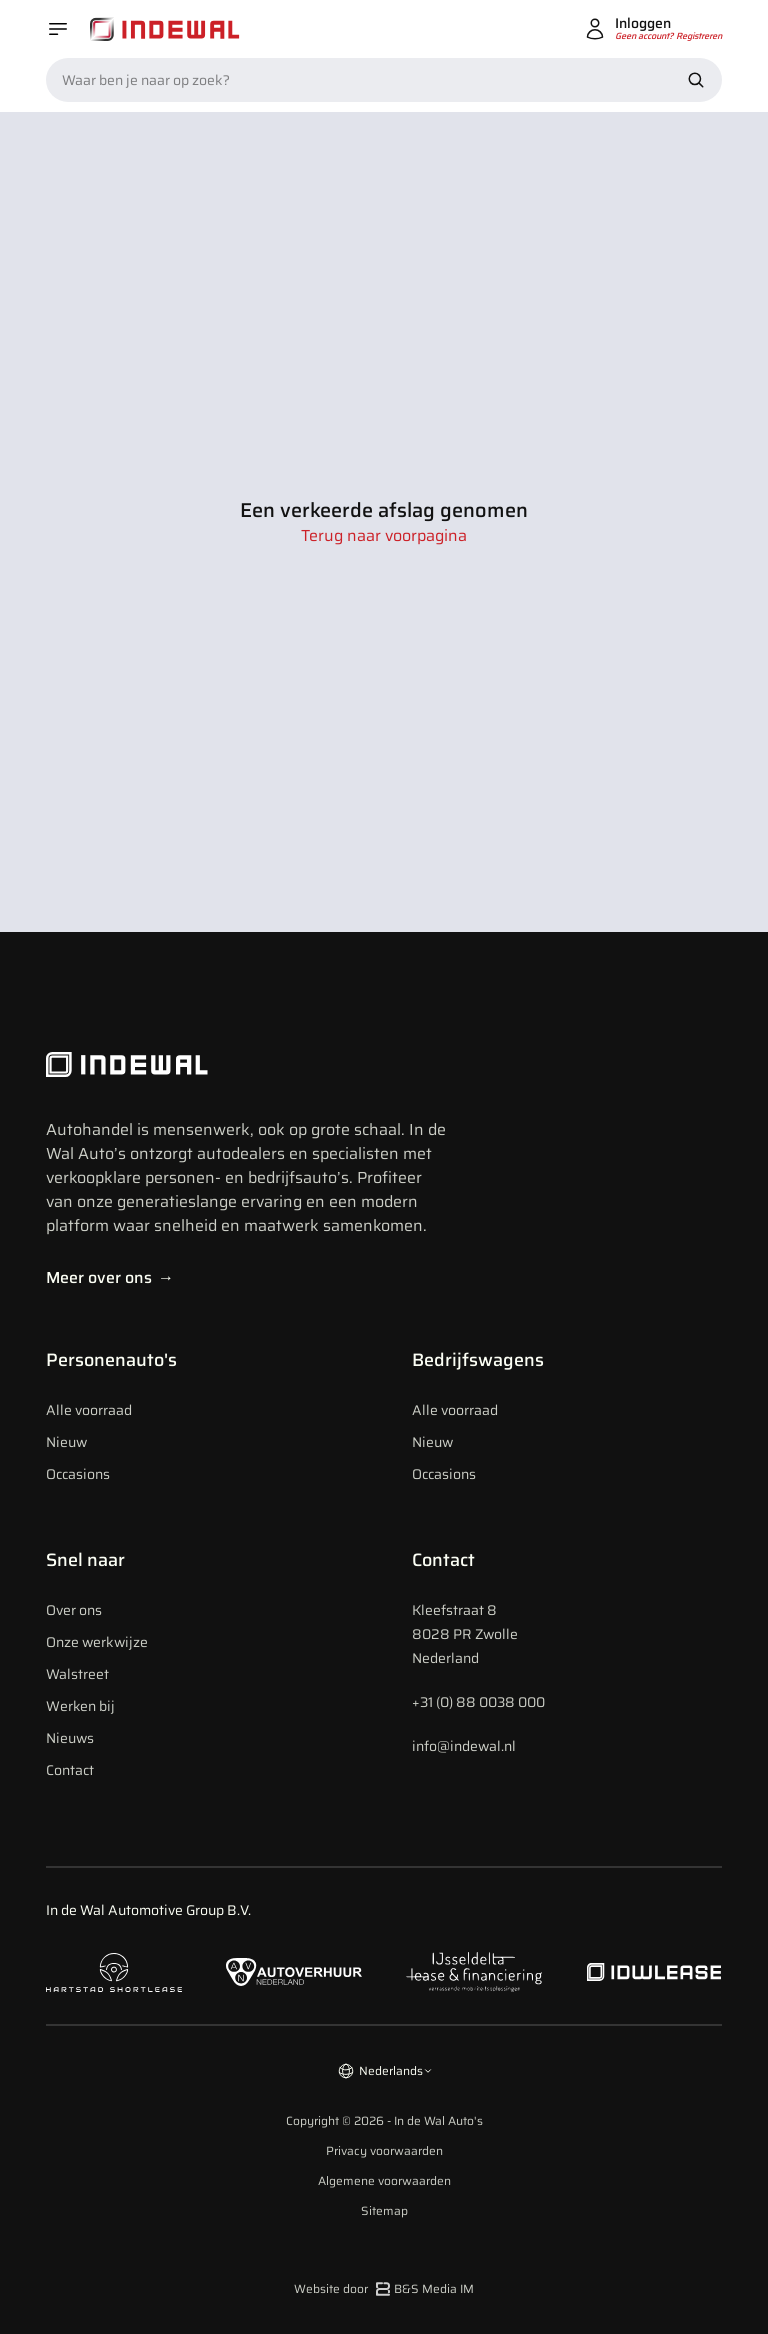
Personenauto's (111, 1360)
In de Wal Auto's (438, 2120)
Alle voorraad (89, 1410)
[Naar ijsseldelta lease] (474, 1972)
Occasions (78, 1474)
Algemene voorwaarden (384, 2181)
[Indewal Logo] (246, 1065)
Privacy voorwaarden (384, 2151)
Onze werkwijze (97, 1642)
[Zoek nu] (696, 80)
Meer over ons (110, 1277)
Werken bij (80, 1706)
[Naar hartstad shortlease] (114, 1972)
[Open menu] (58, 29)
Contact (70, 1770)
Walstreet (77, 1674)
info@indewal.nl (464, 1746)
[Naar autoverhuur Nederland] (294, 1972)
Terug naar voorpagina (384, 536)
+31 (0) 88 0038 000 (478, 1702)
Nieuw (66, 1442)
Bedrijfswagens (478, 1360)
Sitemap (384, 2211)
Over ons (74, 1610)
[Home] (165, 29)
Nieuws (70, 1738)
